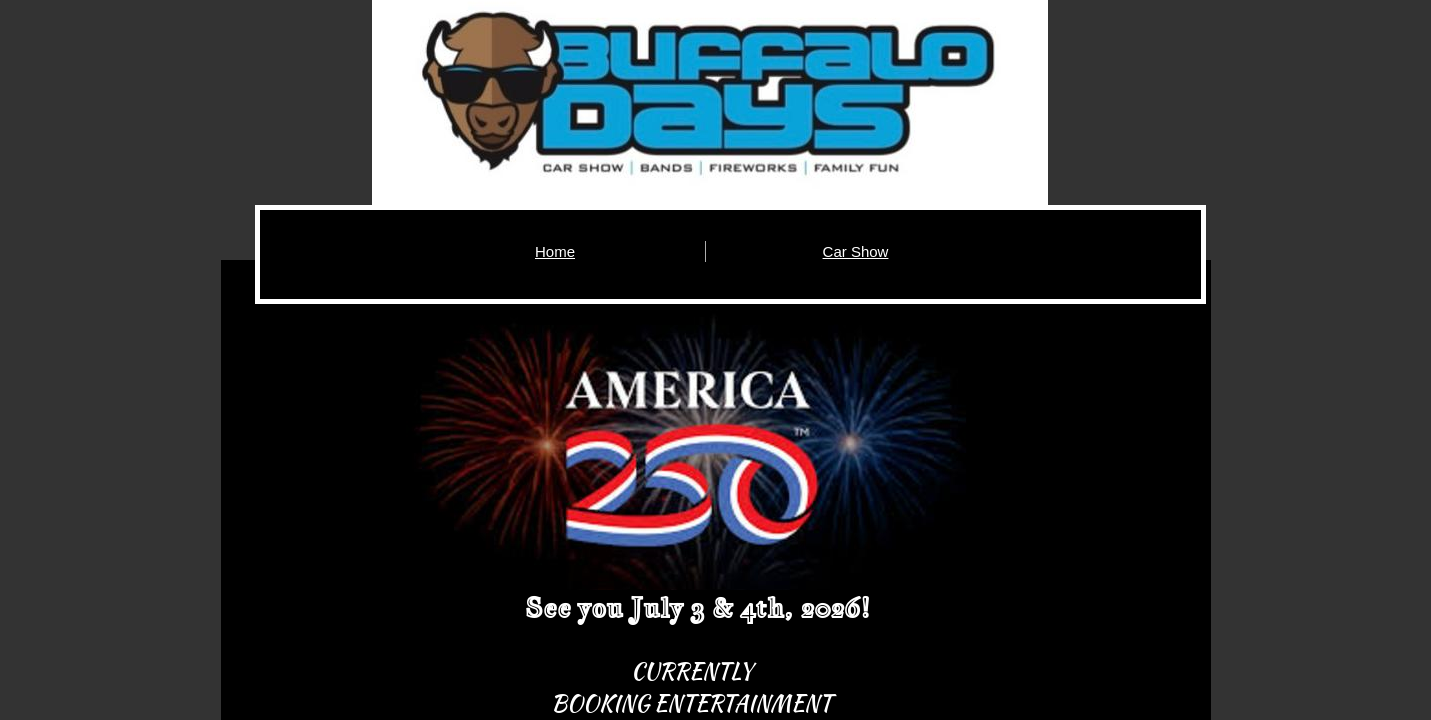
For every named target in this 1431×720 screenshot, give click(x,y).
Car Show (856, 251)
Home (555, 251)
